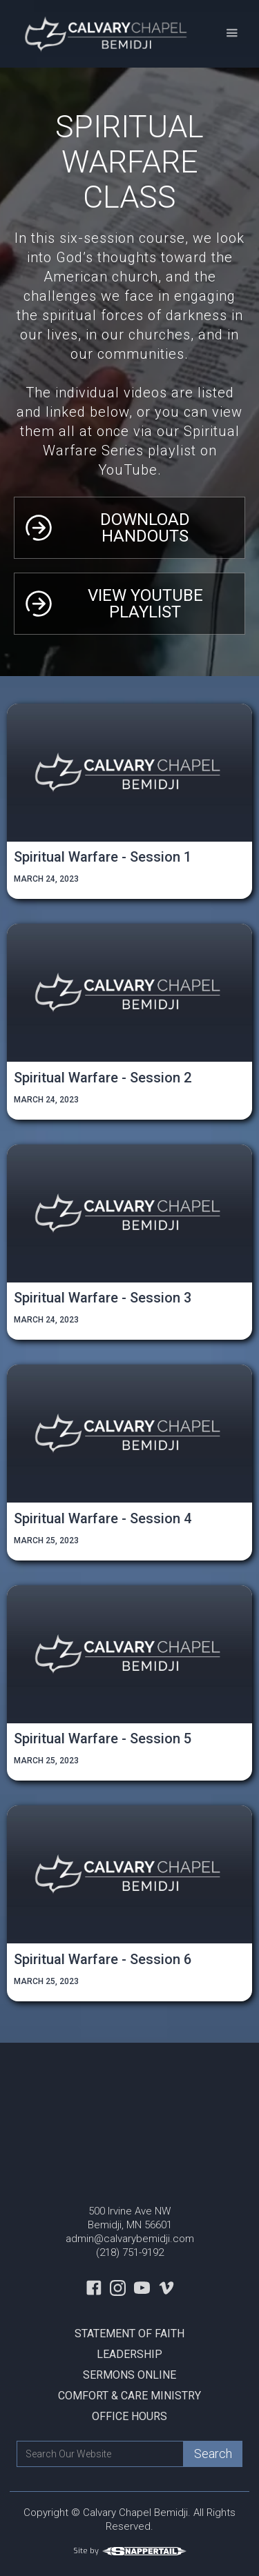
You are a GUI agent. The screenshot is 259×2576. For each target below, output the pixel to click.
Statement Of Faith (129, 2333)
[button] (231, 33)
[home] (104, 34)
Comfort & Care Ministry (129, 2395)
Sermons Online (129, 2374)
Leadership (129, 2354)
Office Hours (129, 2416)
